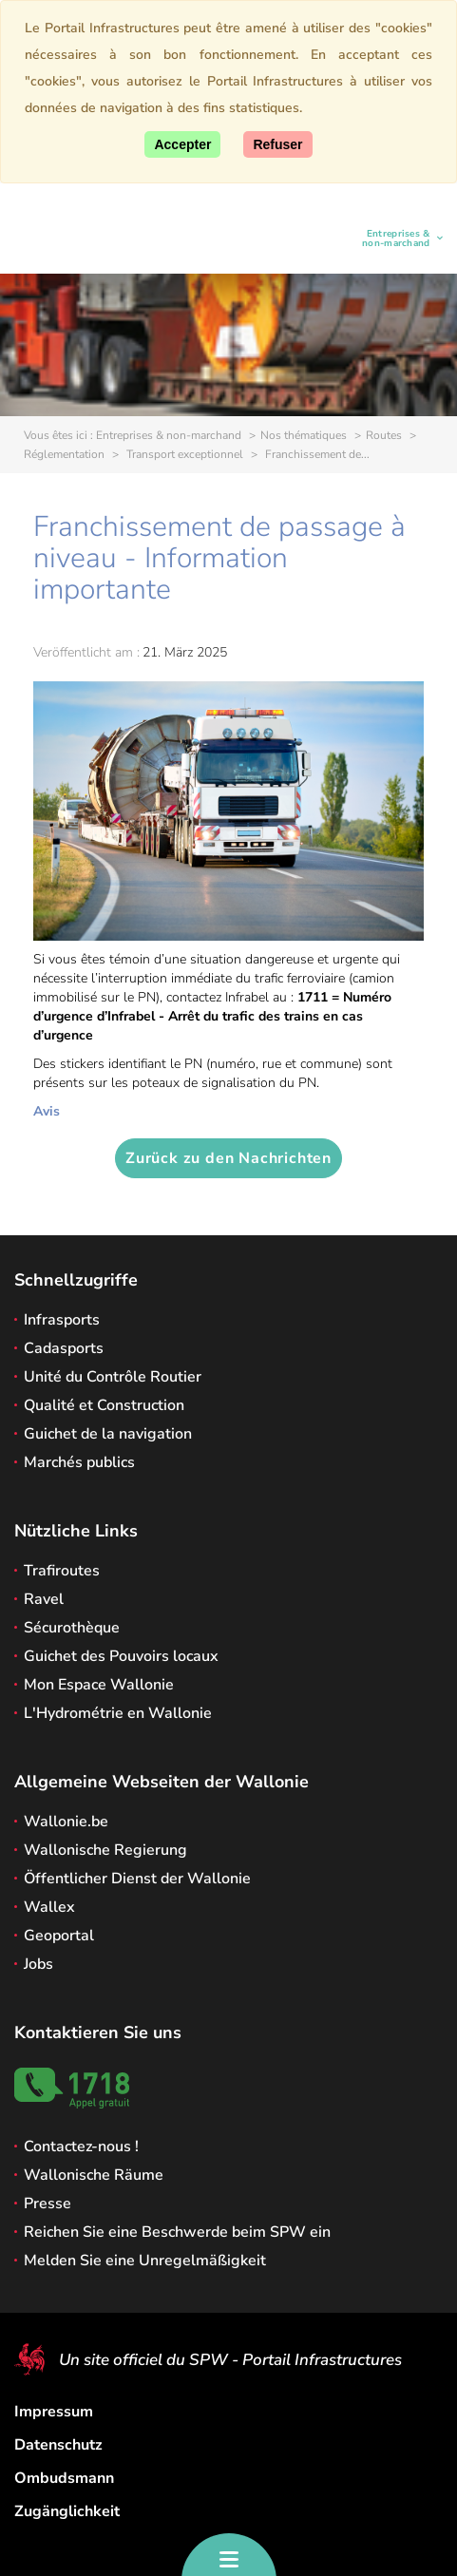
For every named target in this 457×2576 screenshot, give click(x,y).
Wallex (49, 1907)
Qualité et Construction (104, 1405)
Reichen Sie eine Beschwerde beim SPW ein (177, 2232)
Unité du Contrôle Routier (112, 1376)
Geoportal (59, 1935)
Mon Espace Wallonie (99, 1684)
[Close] (277, 144)
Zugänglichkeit (67, 2511)
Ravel (44, 1599)
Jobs (38, 1964)
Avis (46, 1111)
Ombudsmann (64, 2478)
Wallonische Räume (93, 2175)
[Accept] (182, 144)
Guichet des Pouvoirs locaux (121, 1656)
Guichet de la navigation (108, 1433)
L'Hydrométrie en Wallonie (118, 1713)
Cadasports (64, 1348)
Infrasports (62, 1319)
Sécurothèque (72, 1627)
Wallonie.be (66, 1821)
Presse (47, 2203)
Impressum (53, 2411)
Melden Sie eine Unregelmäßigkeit (145, 2260)
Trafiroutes (62, 1570)
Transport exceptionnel (183, 454)
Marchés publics (79, 1462)
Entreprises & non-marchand (389, 238)
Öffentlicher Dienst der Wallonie (137, 1878)
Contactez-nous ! (81, 2146)
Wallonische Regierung (105, 1850)
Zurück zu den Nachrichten (228, 1158)
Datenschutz (58, 2444)
